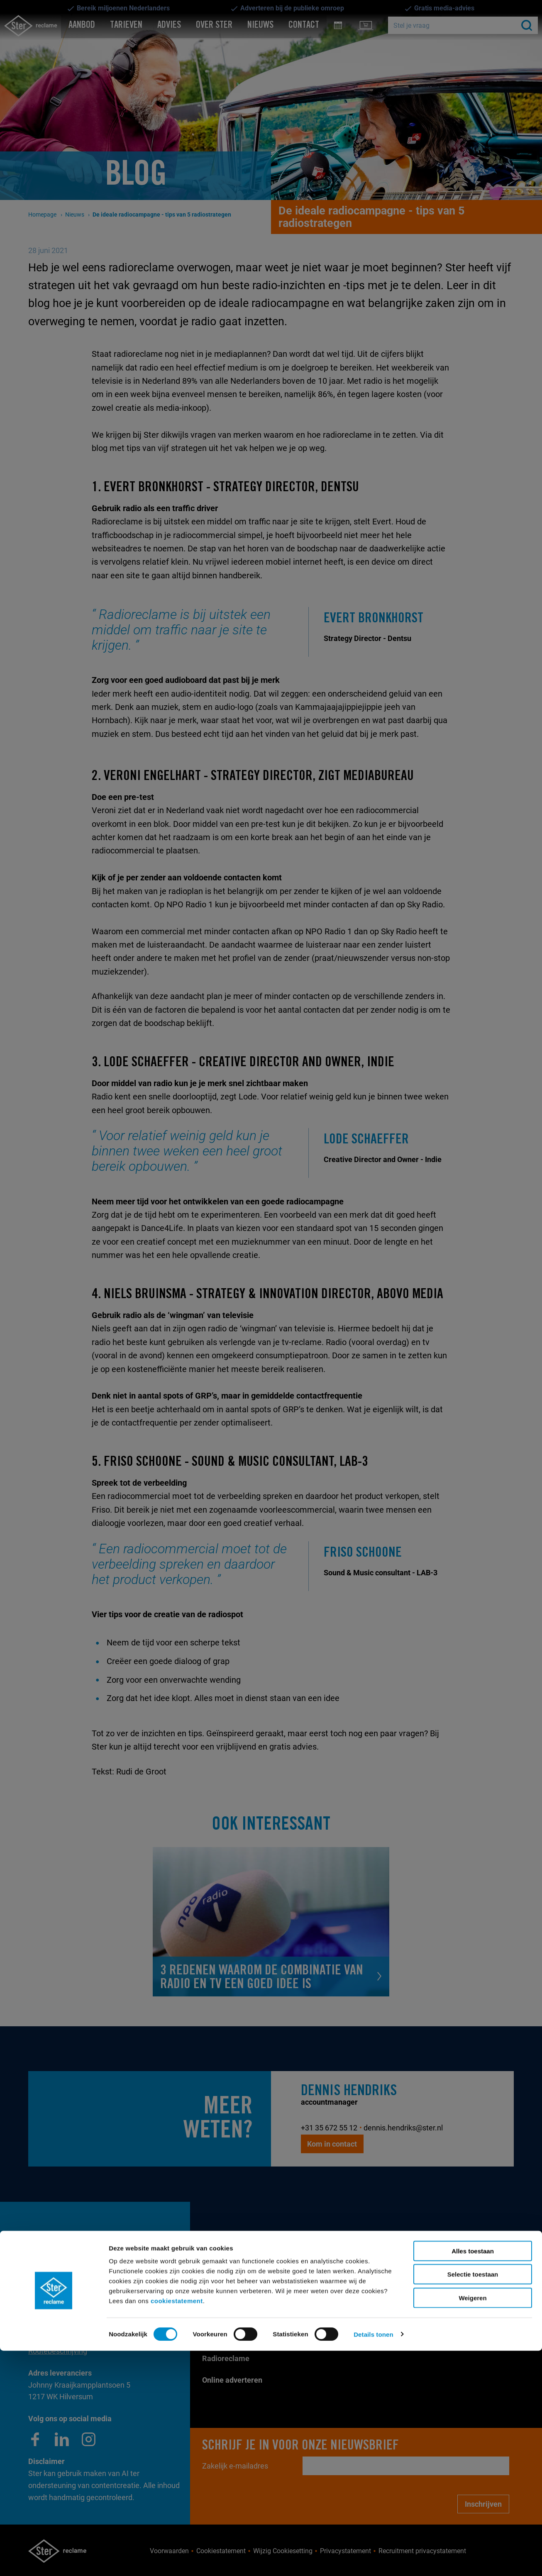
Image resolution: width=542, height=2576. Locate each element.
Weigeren (472, 2523)
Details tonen (373, 2559)
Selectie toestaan (472, 2499)
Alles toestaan (473, 2476)
